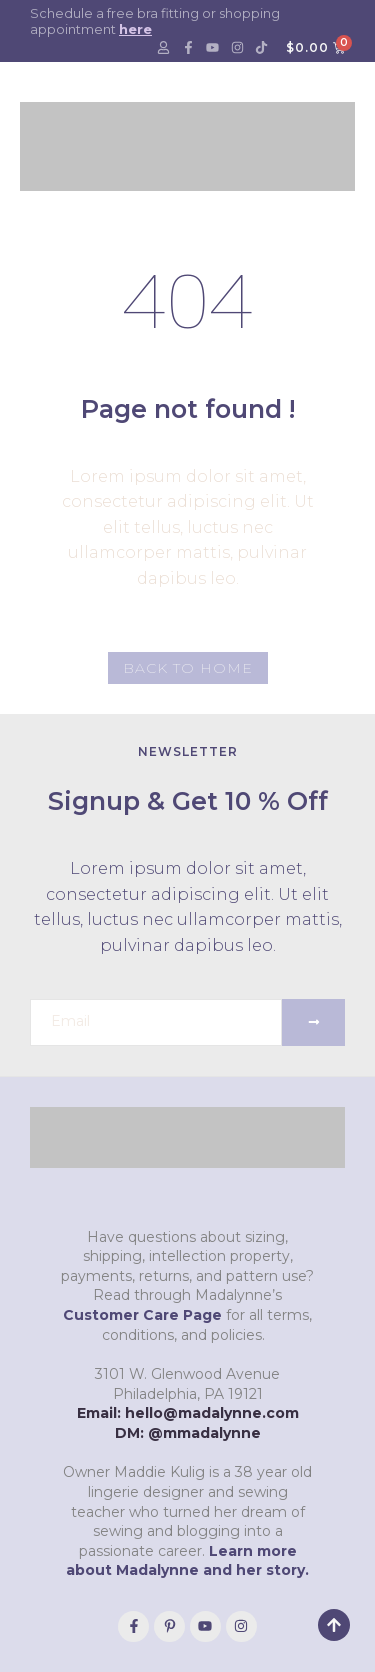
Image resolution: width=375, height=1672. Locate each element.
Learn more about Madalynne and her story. (187, 1561)
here (135, 29)
